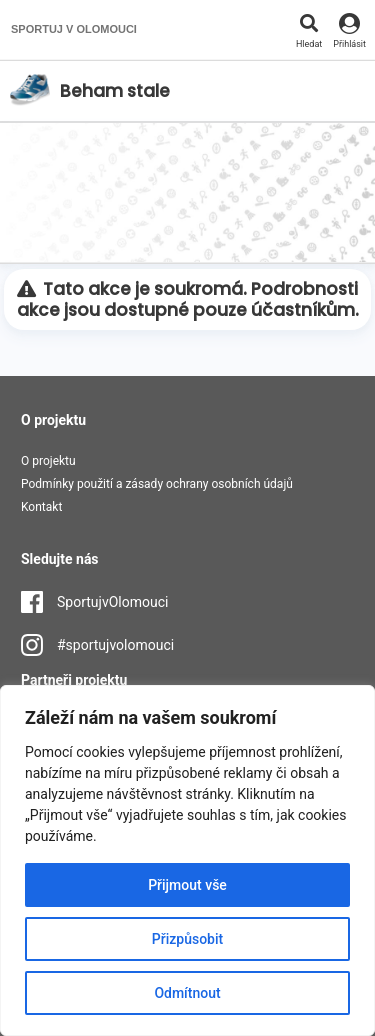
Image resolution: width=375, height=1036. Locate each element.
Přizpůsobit (187, 939)
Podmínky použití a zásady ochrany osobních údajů (157, 484)
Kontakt (41, 507)
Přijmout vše (187, 885)
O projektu (48, 461)
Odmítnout (187, 993)
